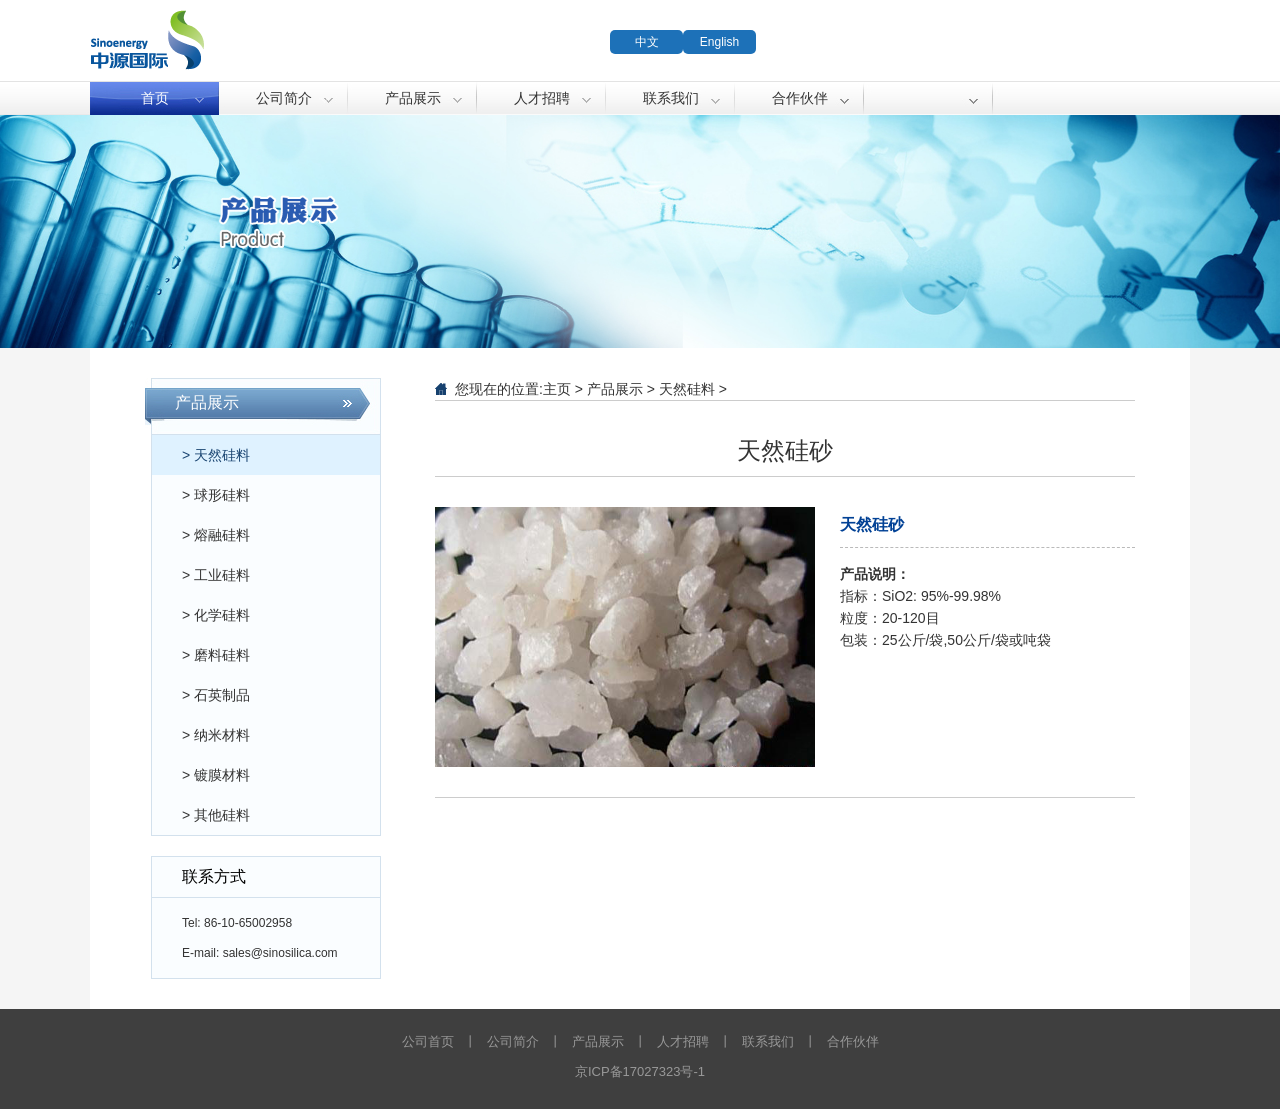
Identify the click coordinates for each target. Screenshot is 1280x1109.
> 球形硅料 (216, 495)
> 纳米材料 (216, 735)
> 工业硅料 (216, 575)
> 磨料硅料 (216, 655)
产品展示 (413, 98)
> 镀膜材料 (216, 775)
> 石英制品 (216, 695)
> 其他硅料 (216, 815)
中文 (647, 42)
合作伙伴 (800, 98)
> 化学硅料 (216, 615)
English (719, 42)
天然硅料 (687, 389)
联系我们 (671, 98)
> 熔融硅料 (216, 535)
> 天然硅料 (216, 455)
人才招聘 (542, 98)
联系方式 (214, 876)
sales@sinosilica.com (280, 953)
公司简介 (284, 98)
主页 (557, 389)
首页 (155, 98)
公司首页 (428, 1041)
